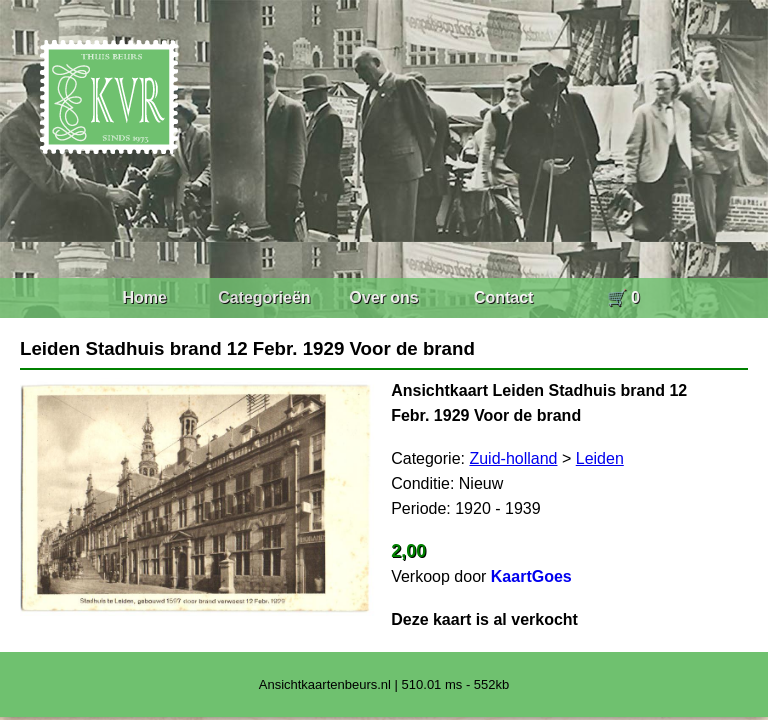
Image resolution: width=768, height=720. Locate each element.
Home (144, 297)
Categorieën (264, 297)
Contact (504, 297)
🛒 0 (623, 297)
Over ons (383, 297)
